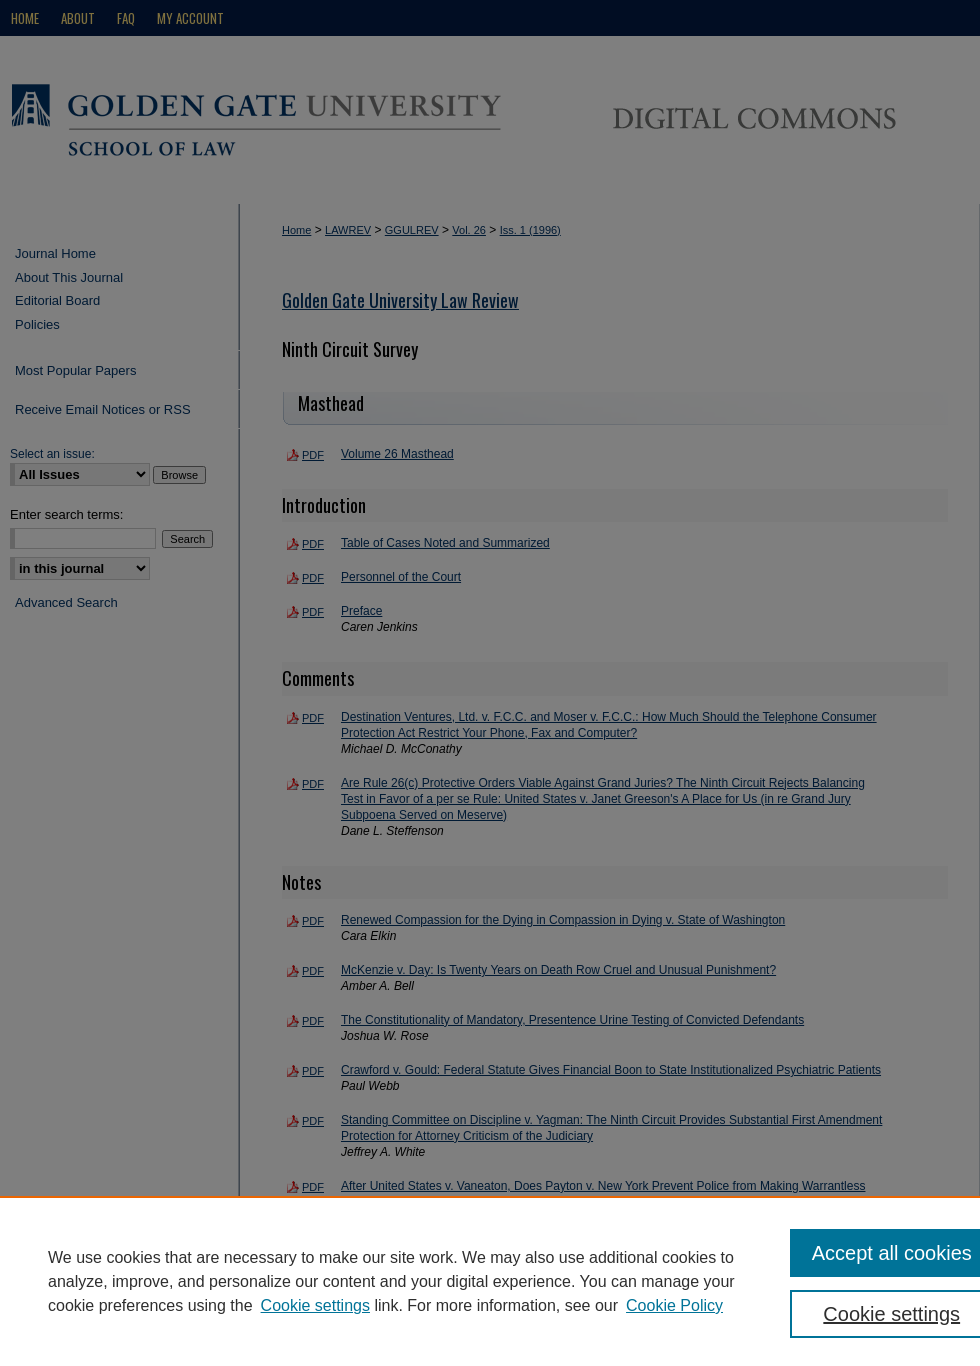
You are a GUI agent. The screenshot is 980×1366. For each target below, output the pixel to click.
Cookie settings (315, 1305)
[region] (490, 1281)
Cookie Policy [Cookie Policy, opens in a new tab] (674, 1305)
